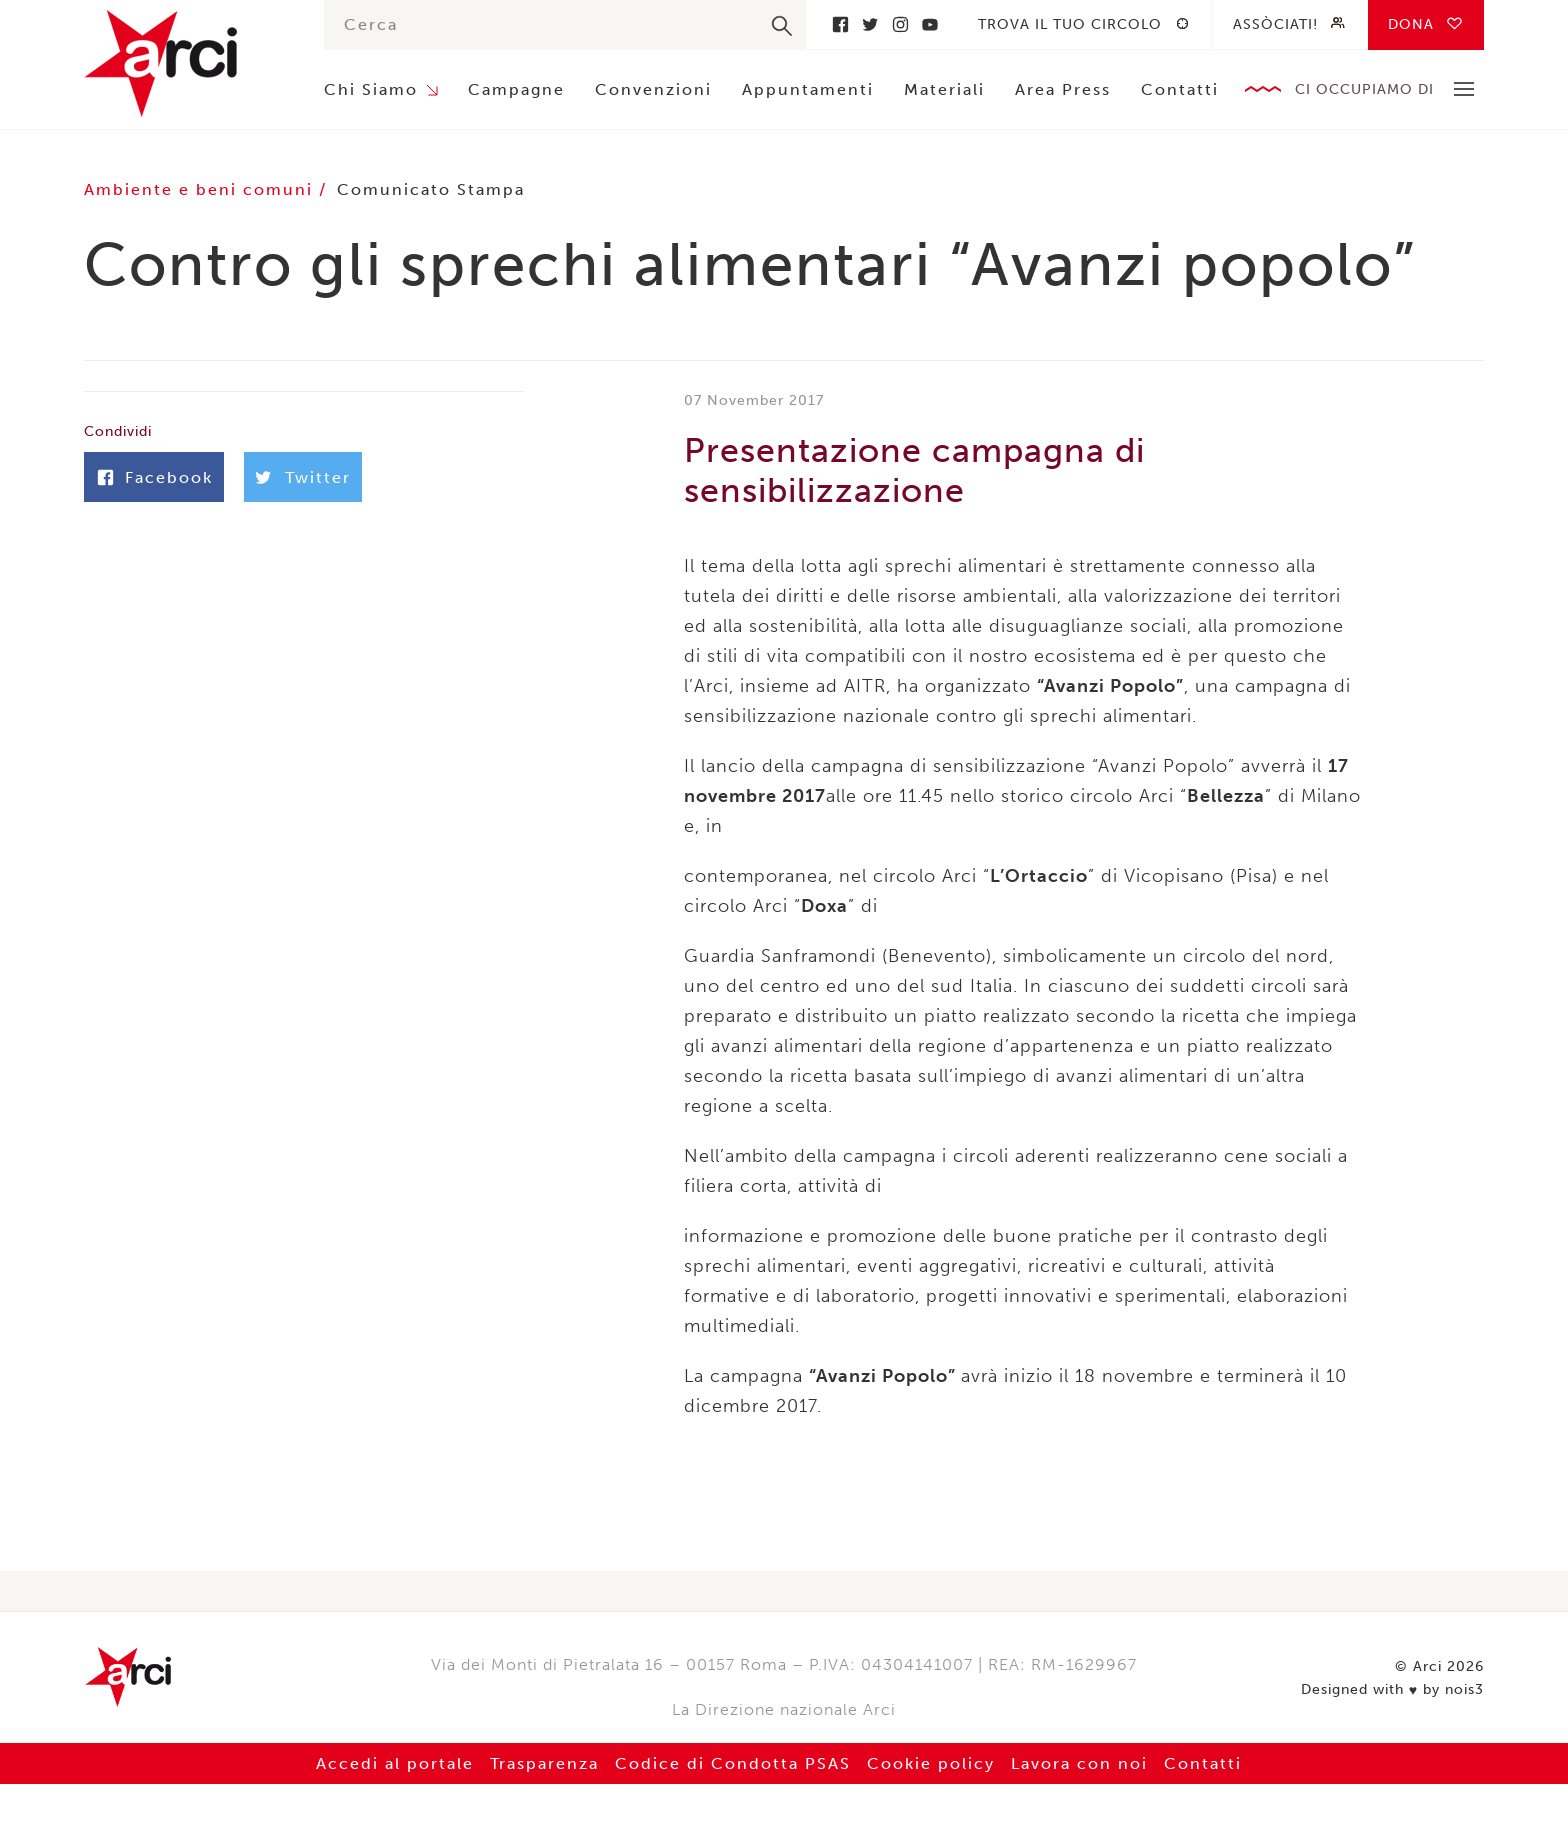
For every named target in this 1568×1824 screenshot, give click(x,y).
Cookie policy (931, 1763)
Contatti (1180, 89)
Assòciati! (1275, 24)
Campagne (516, 89)
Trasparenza (544, 1763)
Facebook (840, 24)
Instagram (900, 24)
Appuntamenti (808, 89)
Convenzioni (653, 89)
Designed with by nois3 (1392, 1690)
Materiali (944, 89)
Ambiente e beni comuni (201, 189)
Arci (184, 63)
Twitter (870, 24)
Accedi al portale (395, 1763)
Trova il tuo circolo (1070, 24)
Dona (1411, 24)
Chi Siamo (371, 89)
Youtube (930, 24)
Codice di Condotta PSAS (733, 1763)
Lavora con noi (1079, 1763)
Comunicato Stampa (431, 189)
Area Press (1063, 89)
